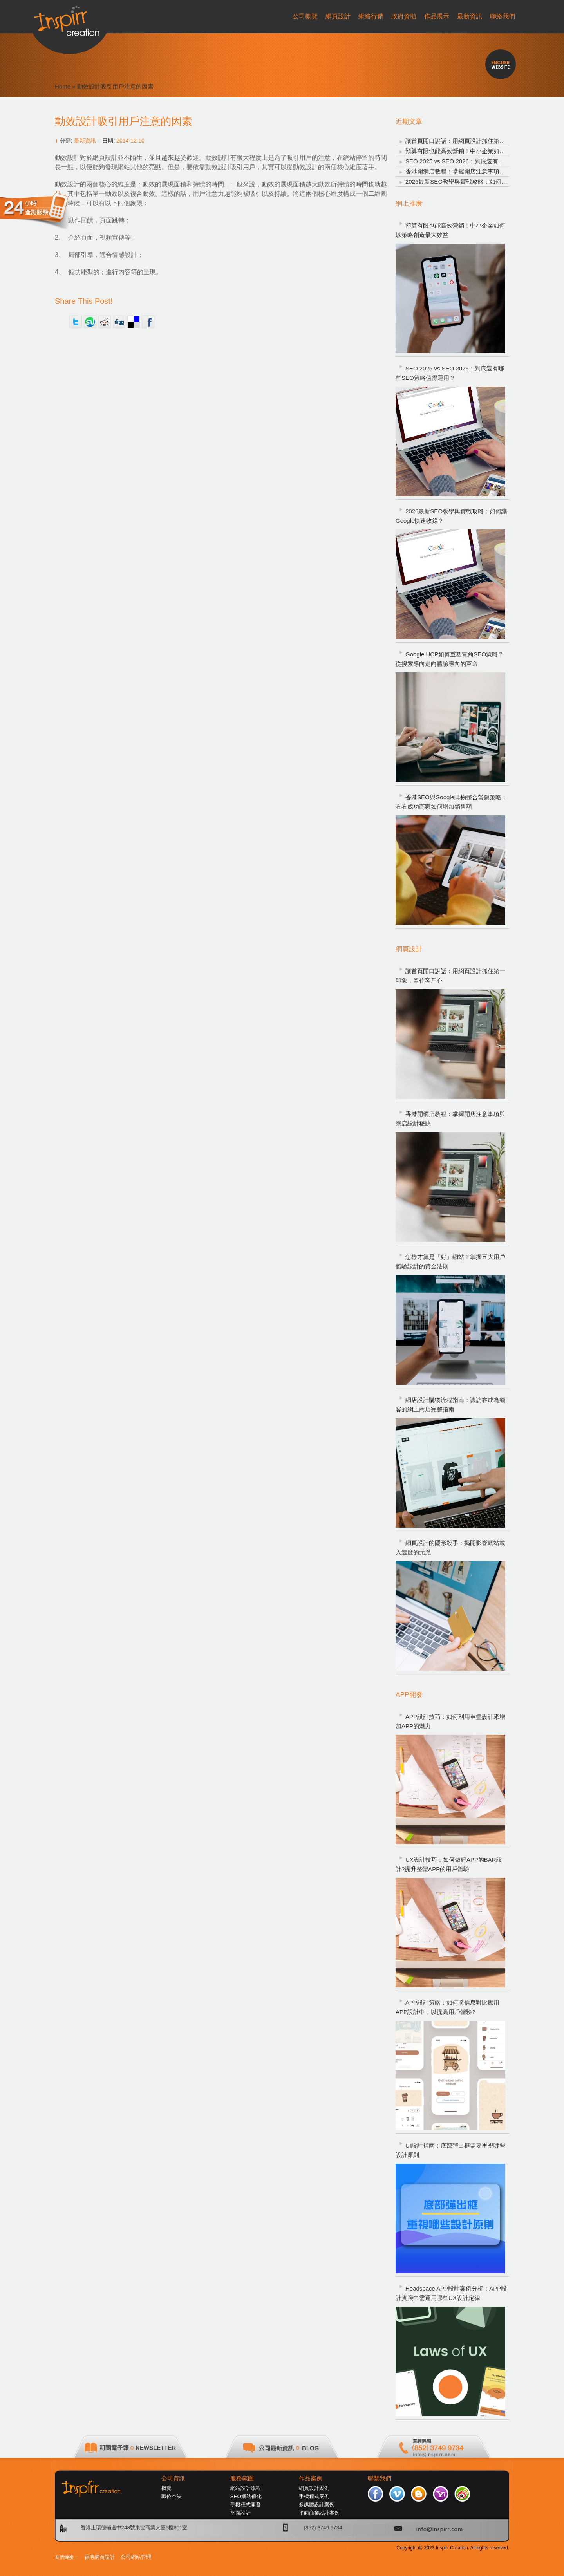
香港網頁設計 (99, 2557)
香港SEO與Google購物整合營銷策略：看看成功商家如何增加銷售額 (451, 802)
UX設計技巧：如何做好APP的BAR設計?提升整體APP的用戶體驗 (449, 1864)
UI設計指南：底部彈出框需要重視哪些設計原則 (450, 2150)
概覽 (166, 2488)
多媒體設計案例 (316, 2504)
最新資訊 (85, 140)
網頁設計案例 (314, 2488)
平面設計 (240, 2513)
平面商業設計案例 (319, 2513)
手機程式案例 (314, 2496)
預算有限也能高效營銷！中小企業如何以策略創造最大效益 (481, 151)
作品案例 (310, 2478)
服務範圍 (242, 2478)
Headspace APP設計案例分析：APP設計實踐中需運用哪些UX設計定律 (451, 2293)
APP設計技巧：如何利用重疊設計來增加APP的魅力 (450, 1721)
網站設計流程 (245, 2488)
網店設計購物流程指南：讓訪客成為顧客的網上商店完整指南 (450, 1404)
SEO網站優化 (246, 2496)
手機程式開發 (245, 2504)
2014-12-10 (130, 140)
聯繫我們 (379, 2478)
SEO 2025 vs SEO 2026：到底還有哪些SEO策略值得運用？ (484, 161)
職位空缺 (171, 2496)
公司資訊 (173, 2478)
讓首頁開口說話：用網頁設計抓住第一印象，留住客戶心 (478, 140)
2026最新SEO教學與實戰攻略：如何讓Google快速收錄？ (480, 181)
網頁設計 (105, 157)
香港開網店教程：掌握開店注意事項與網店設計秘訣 (472, 171)
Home (62, 86)
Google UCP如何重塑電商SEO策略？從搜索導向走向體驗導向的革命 (450, 659)
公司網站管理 (136, 2557)
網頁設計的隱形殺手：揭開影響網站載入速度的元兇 (450, 1547)
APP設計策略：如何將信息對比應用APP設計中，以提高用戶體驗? (447, 2007)
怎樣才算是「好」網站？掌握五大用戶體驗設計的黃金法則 (450, 1262)
